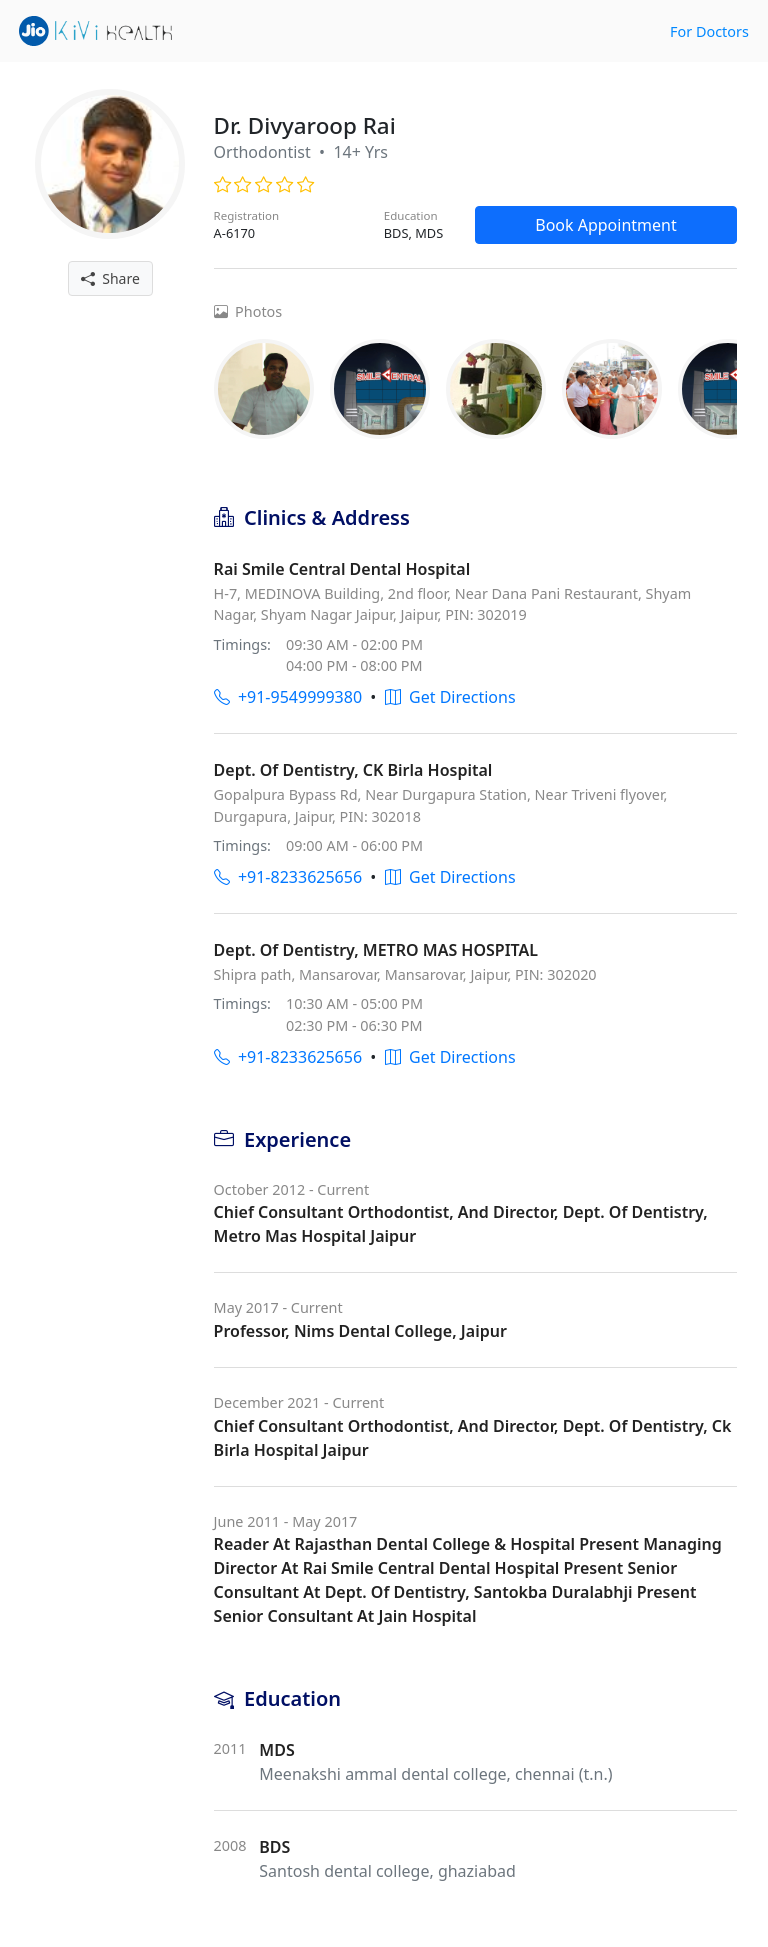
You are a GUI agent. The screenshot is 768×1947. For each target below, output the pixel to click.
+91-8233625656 (288, 877)
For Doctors (709, 31)
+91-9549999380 (288, 697)
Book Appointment (606, 225)
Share (110, 278)
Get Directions (450, 697)
